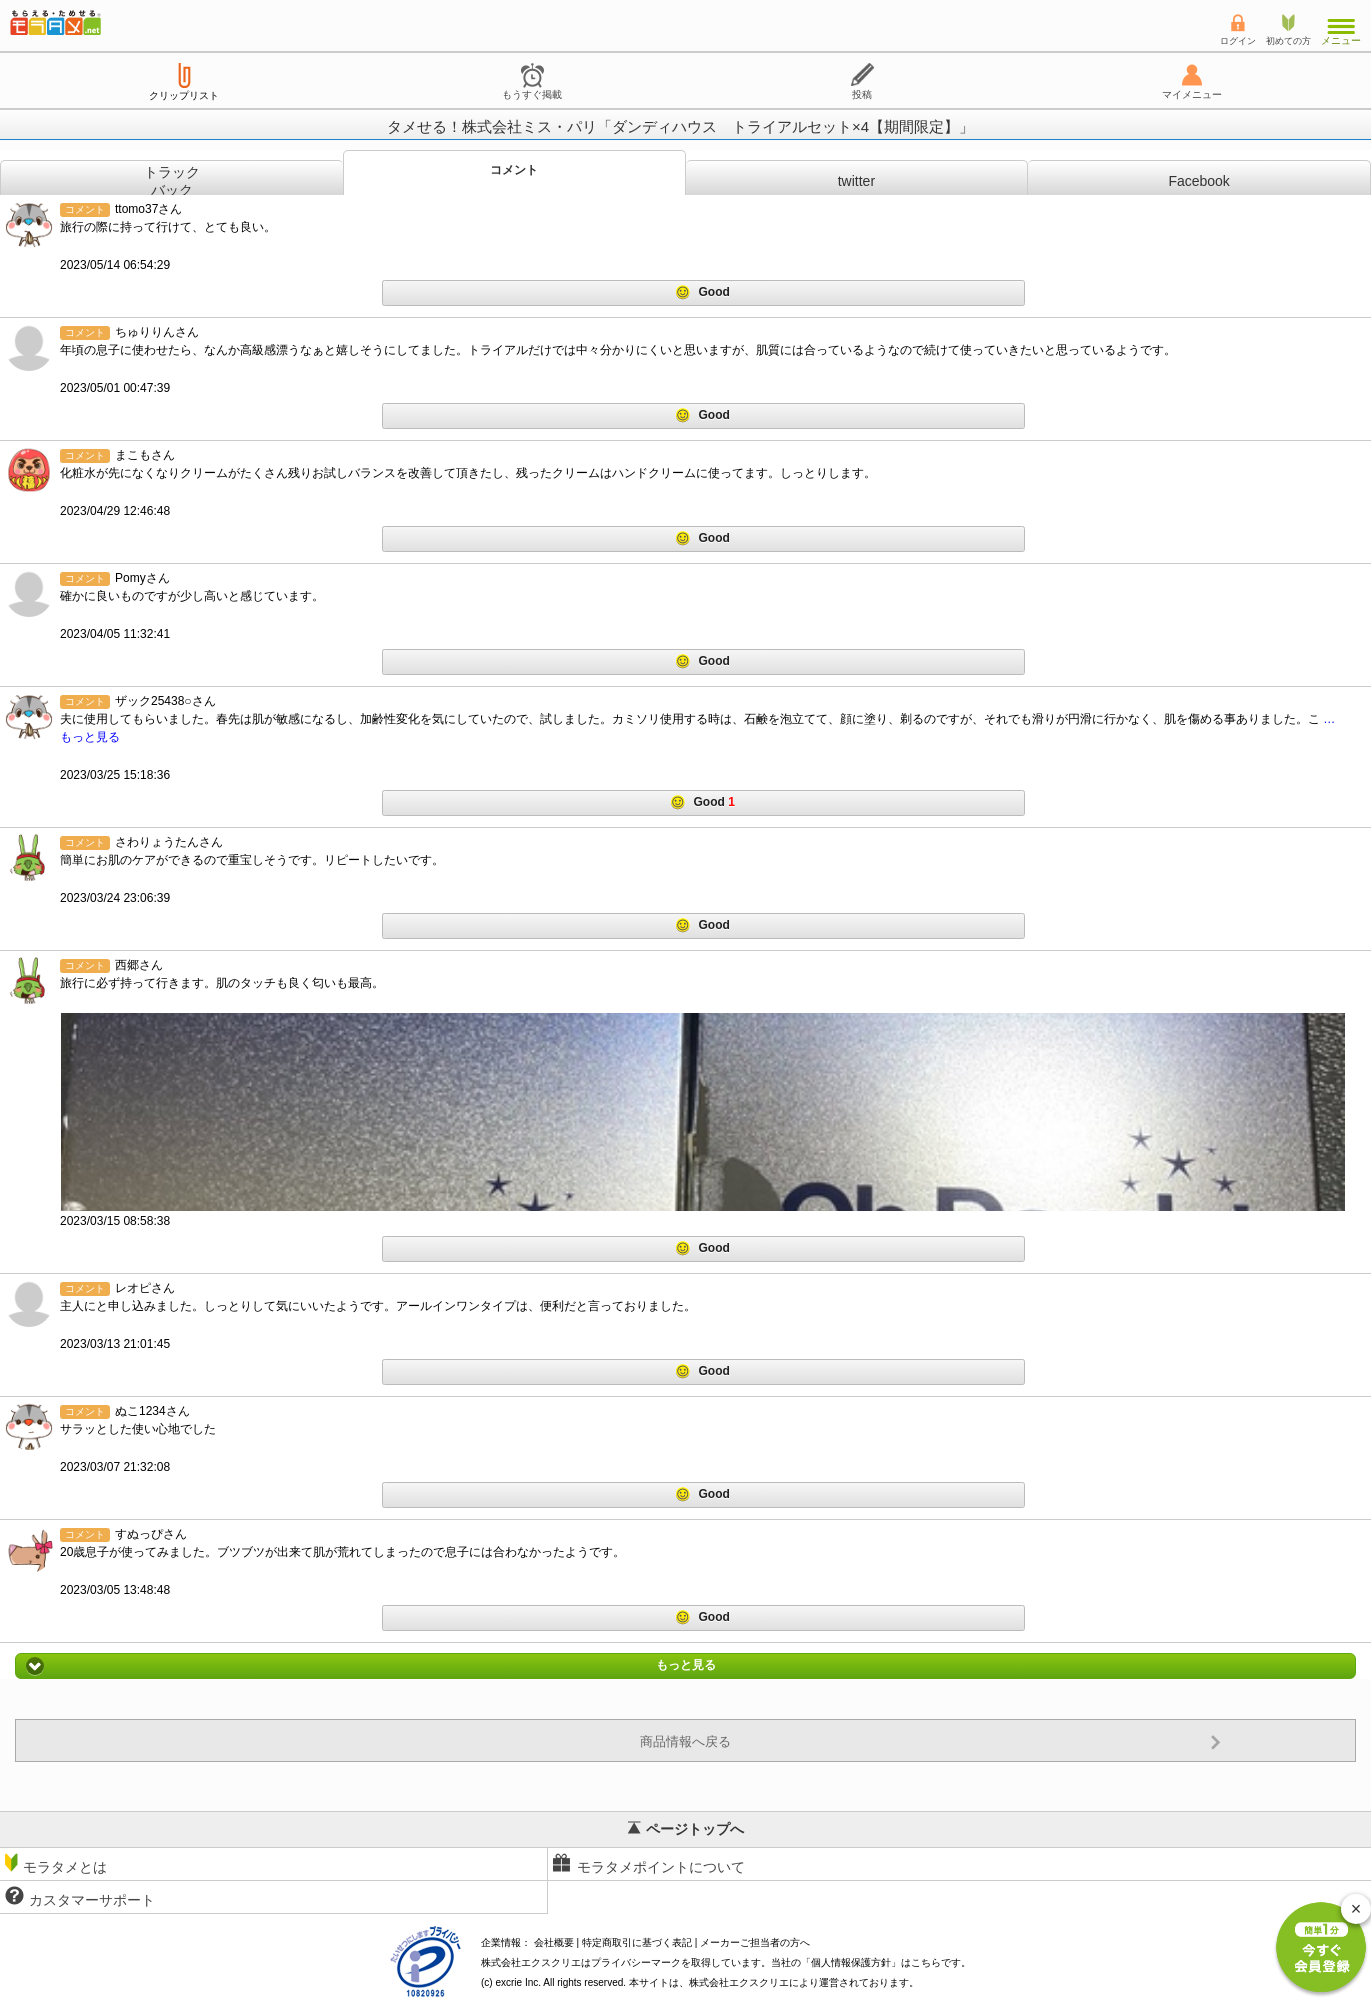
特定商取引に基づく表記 (637, 1942)
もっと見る (685, 1666)
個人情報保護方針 (851, 1962)
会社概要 (554, 1942)
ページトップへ (686, 1829)
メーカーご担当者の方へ (755, 1942)
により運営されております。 (804, 1982)
